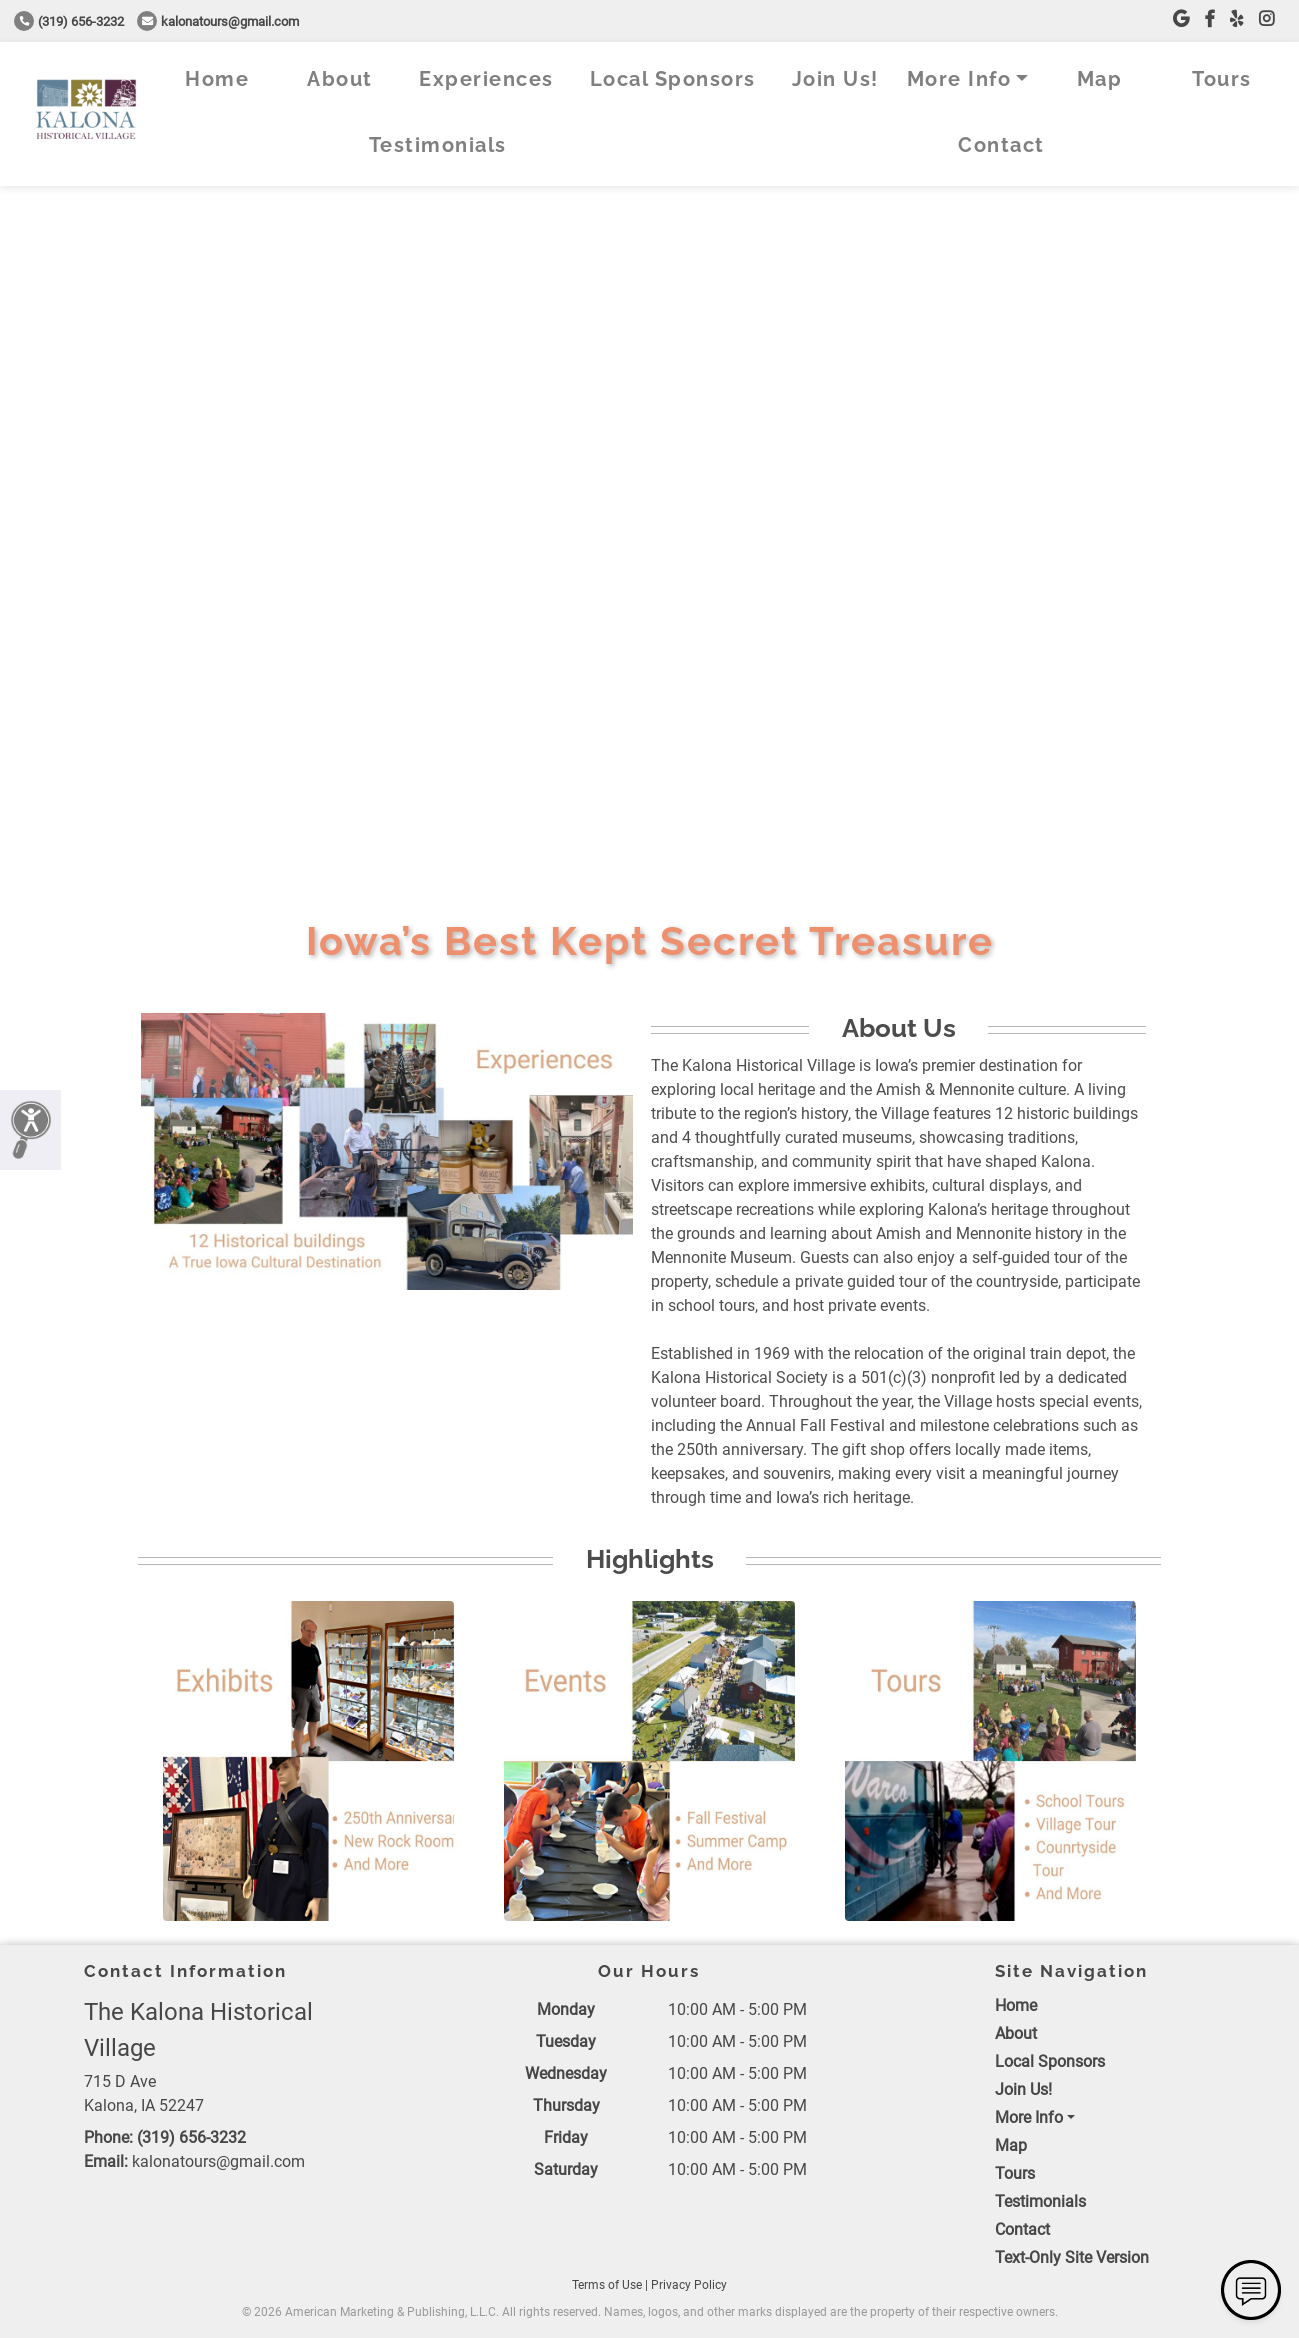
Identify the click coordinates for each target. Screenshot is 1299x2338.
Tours (1222, 79)
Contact (1001, 145)
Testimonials (438, 145)
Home (217, 79)
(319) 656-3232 (69, 21)
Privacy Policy (689, 2285)
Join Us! (835, 79)
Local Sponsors (673, 79)
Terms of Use (607, 2285)
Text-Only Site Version (1072, 2257)
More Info (959, 79)
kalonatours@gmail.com (218, 21)
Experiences (486, 79)
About (340, 79)
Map (1100, 79)
